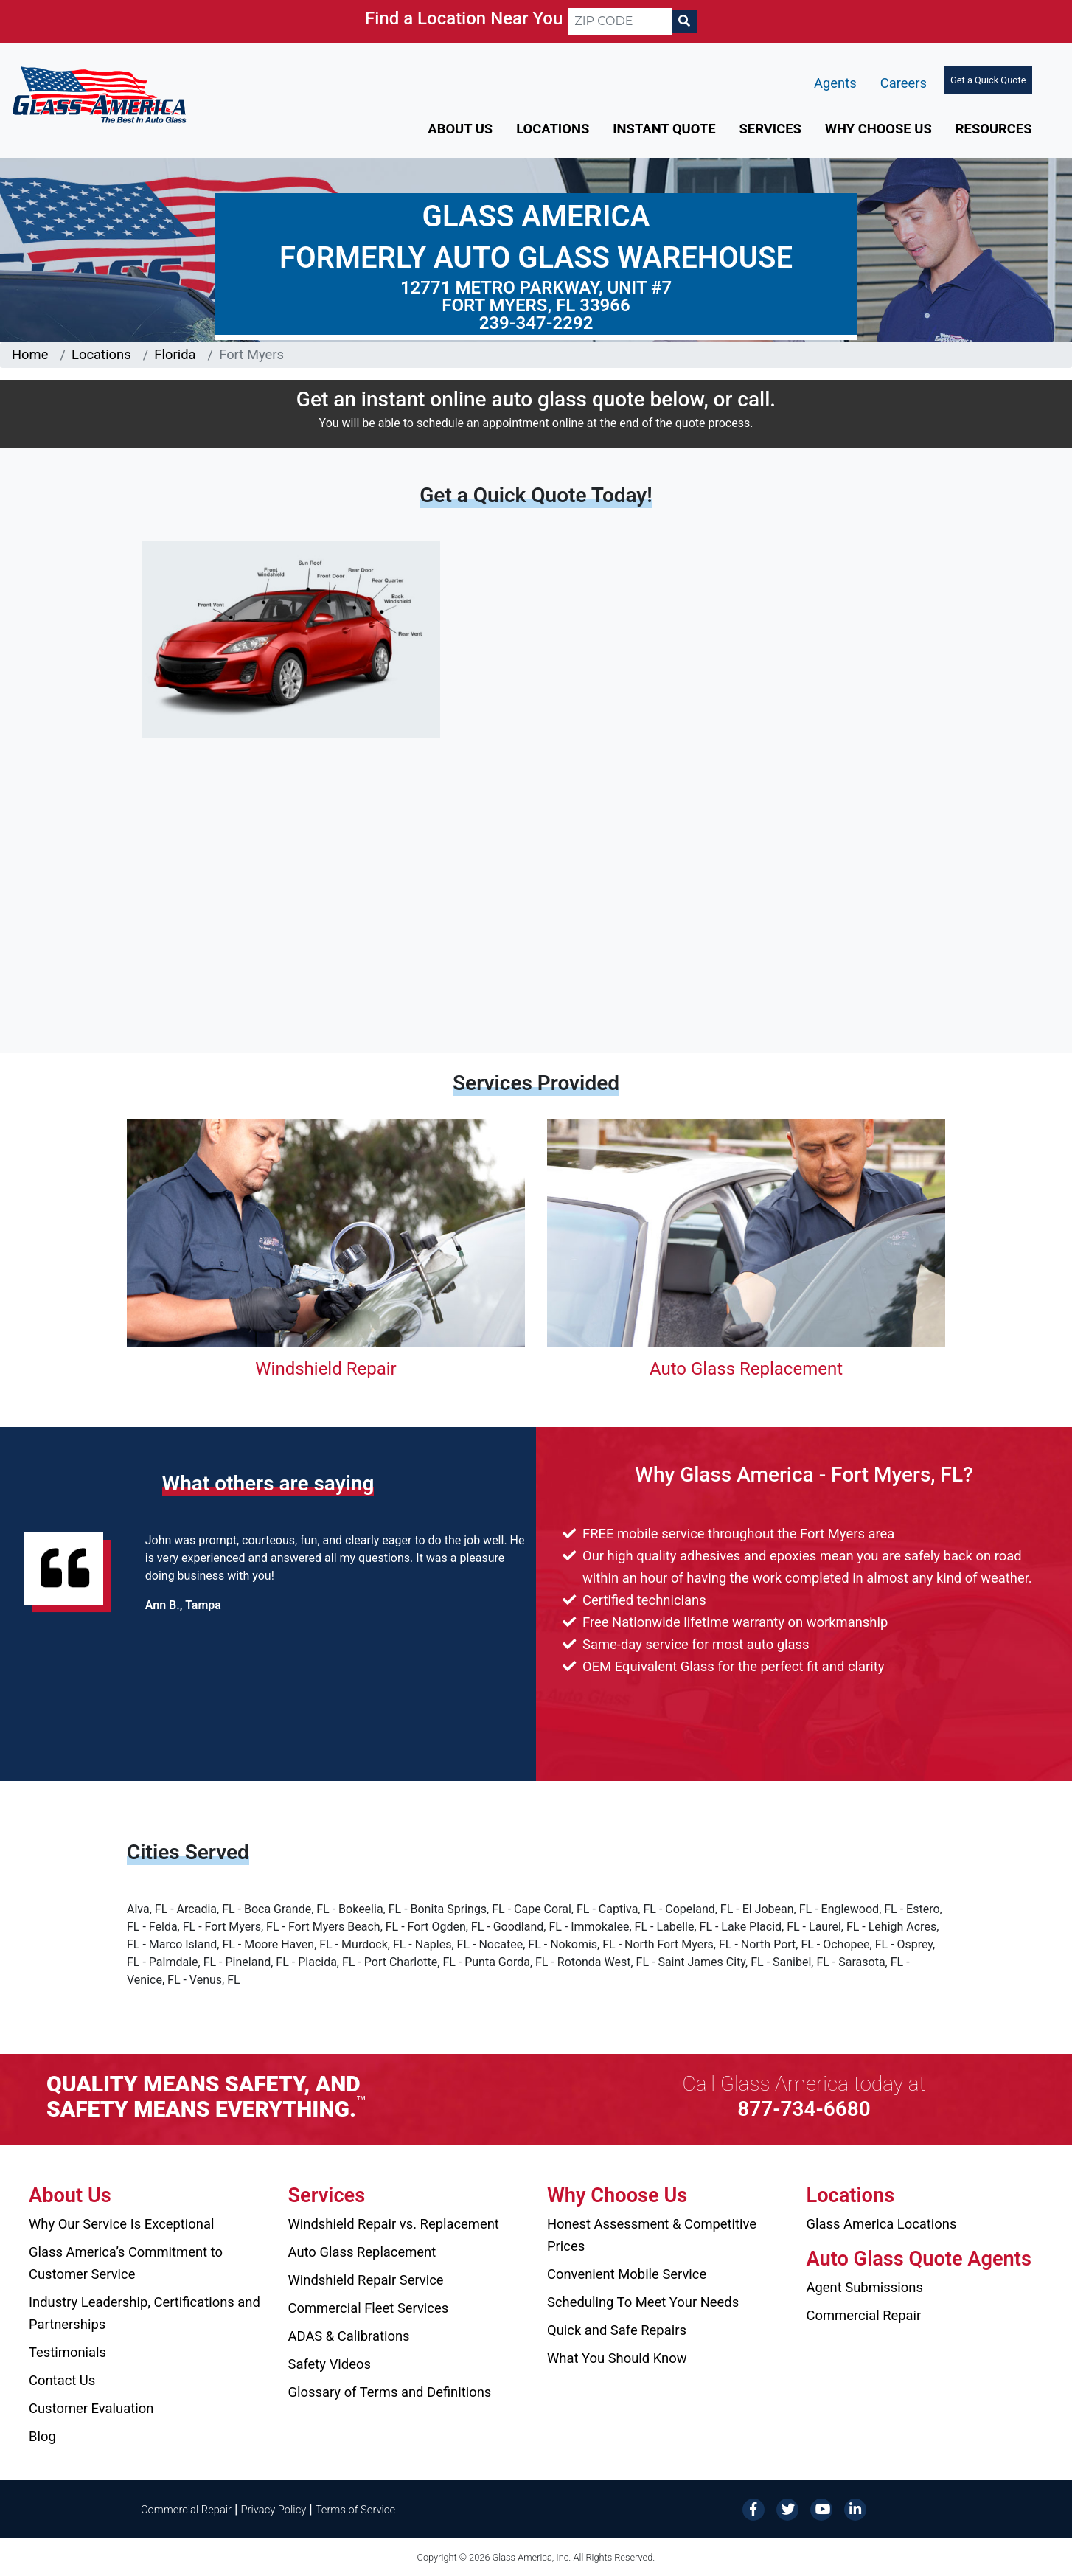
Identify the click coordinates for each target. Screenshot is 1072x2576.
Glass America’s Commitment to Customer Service (126, 2263)
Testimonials (67, 2352)
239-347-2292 (536, 323)
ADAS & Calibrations (349, 2336)
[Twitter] (787, 2508)
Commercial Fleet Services (368, 2308)
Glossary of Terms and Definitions (390, 2392)
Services (770, 128)
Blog (42, 2436)
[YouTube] (821, 2508)
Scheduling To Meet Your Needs (643, 2302)
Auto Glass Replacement (746, 1368)
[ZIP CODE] (620, 21)
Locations (552, 128)
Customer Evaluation (91, 2408)
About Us (460, 128)
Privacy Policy (274, 2509)
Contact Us (62, 2380)
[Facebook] (753, 2508)
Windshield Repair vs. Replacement (393, 2224)
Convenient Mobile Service (626, 2274)
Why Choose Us (878, 128)
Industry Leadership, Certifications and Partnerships (144, 2313)
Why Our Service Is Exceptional (121, 2224)
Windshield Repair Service (366, 2280)
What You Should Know (617, 2358)
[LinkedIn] (855, 2508)
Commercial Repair (864, 2315)
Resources (994, 128)
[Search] (684, 21)
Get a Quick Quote (988, 80)
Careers (903, 83)
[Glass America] (99, 94)
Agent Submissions (865, 2287)
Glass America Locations (882, 2224)
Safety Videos (329, 2364)
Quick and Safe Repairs (616, 2330)
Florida (174, 354)
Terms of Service (355, 2509)
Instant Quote (664, 128)
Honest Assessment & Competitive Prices (651, 2235)
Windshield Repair (325, 1368)
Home (30, 354)
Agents (835, 83)
